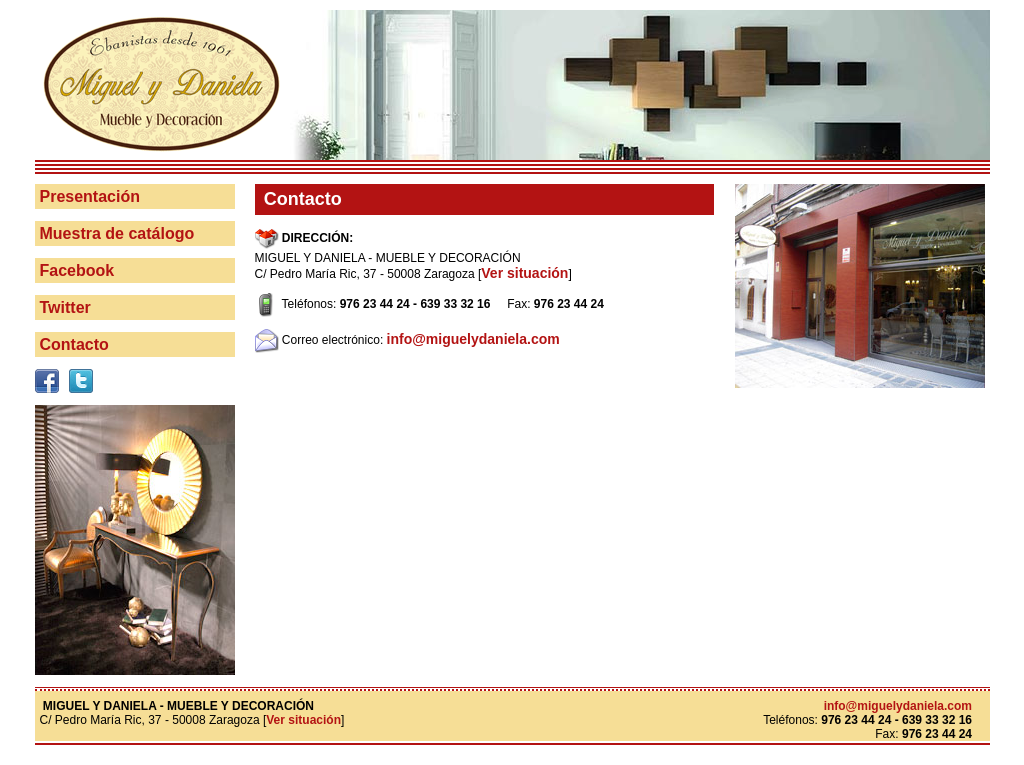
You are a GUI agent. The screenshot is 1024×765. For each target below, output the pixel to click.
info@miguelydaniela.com (473, 339)
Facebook (77, 270)
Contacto (74, 344)
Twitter (65, 307)
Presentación (90, 196)
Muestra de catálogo (117, 233)
